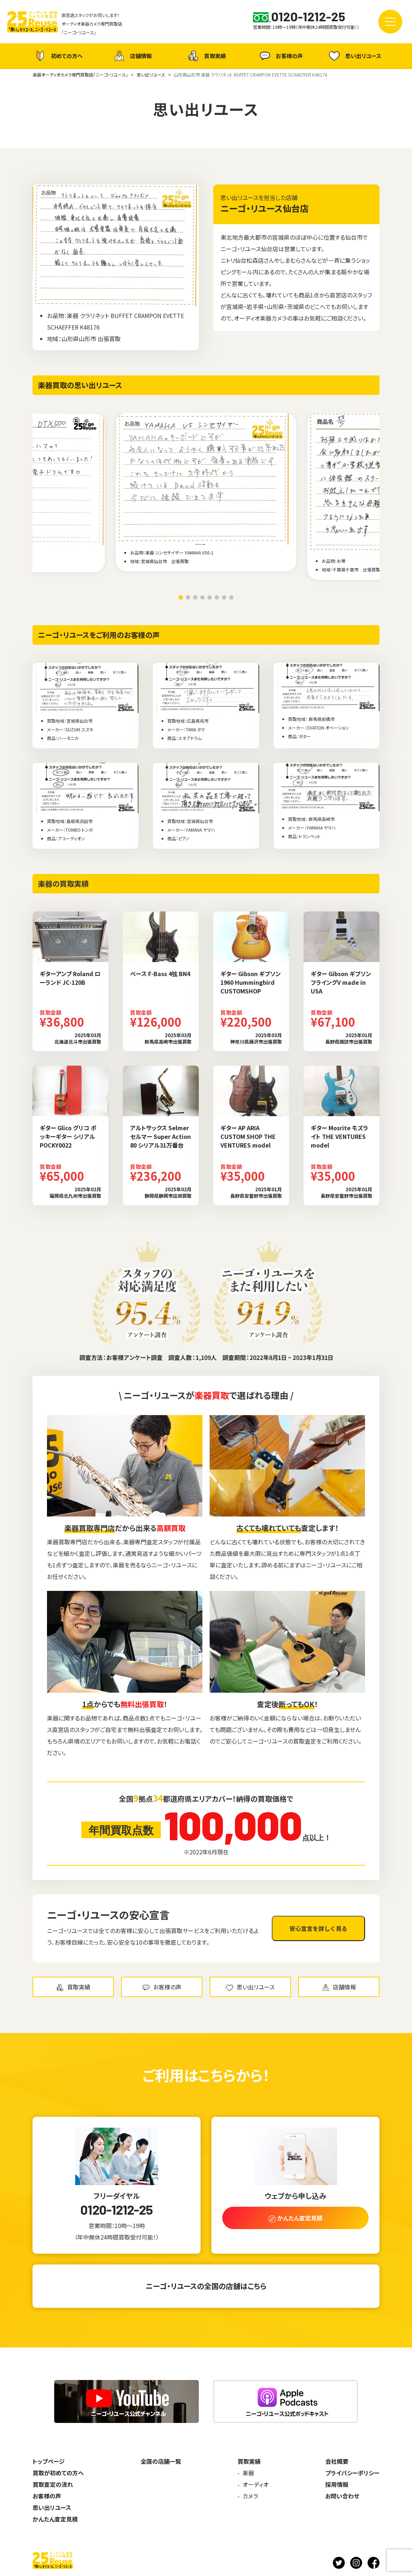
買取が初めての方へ (58, 2472)
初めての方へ (58, 56)
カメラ (250, 2496)
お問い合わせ (342, 2496)
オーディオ (256, 2484)
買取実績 (206, 56)
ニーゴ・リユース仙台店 (264, 208)
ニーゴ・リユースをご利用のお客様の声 (99, 635)
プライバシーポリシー (352, 2472)
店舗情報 (132, 56)
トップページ (49, 2461)
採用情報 (336, 2484)
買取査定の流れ (53, 2484)
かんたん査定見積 (55, 2519)
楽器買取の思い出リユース (80, 385)
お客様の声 (280, 56)
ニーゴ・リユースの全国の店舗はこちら (206, 2286)
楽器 (248, 2472)
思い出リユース (354, 55)
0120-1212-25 (116, 2209)
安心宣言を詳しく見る (318, 1928)
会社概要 (336, 2461)
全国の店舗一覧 (161, 2461)
